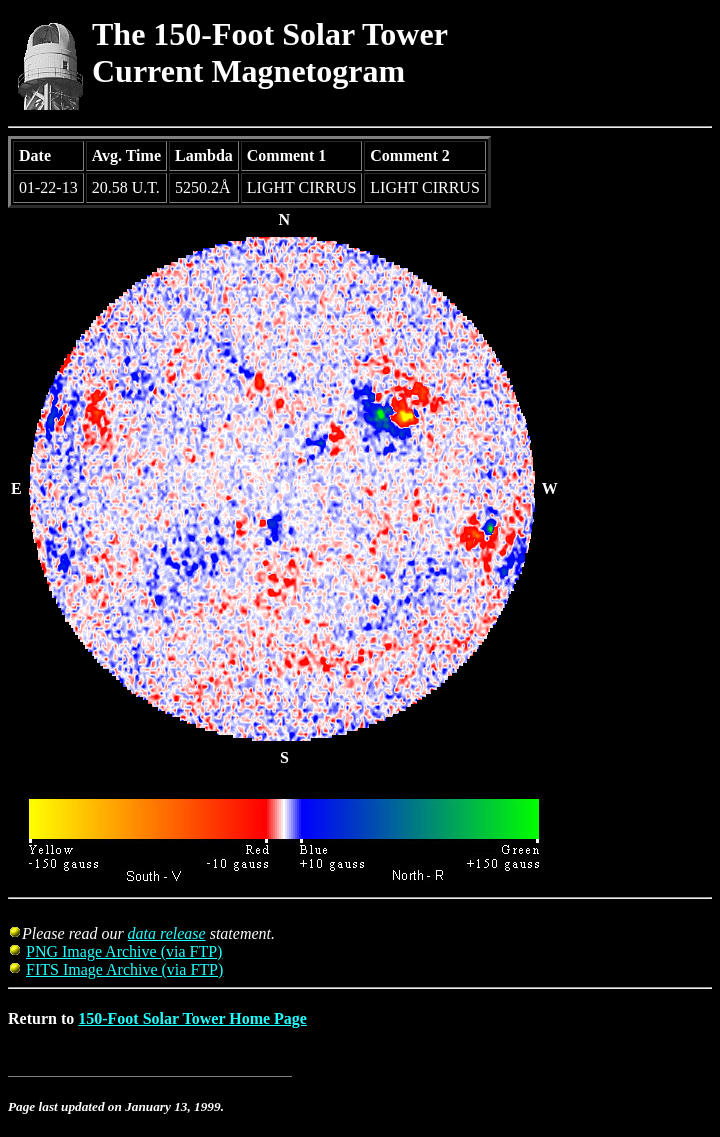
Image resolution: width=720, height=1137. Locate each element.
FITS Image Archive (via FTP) (124, 969)
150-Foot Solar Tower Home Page (192, 1018)
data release (167, 933)
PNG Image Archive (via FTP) (124, 951)
